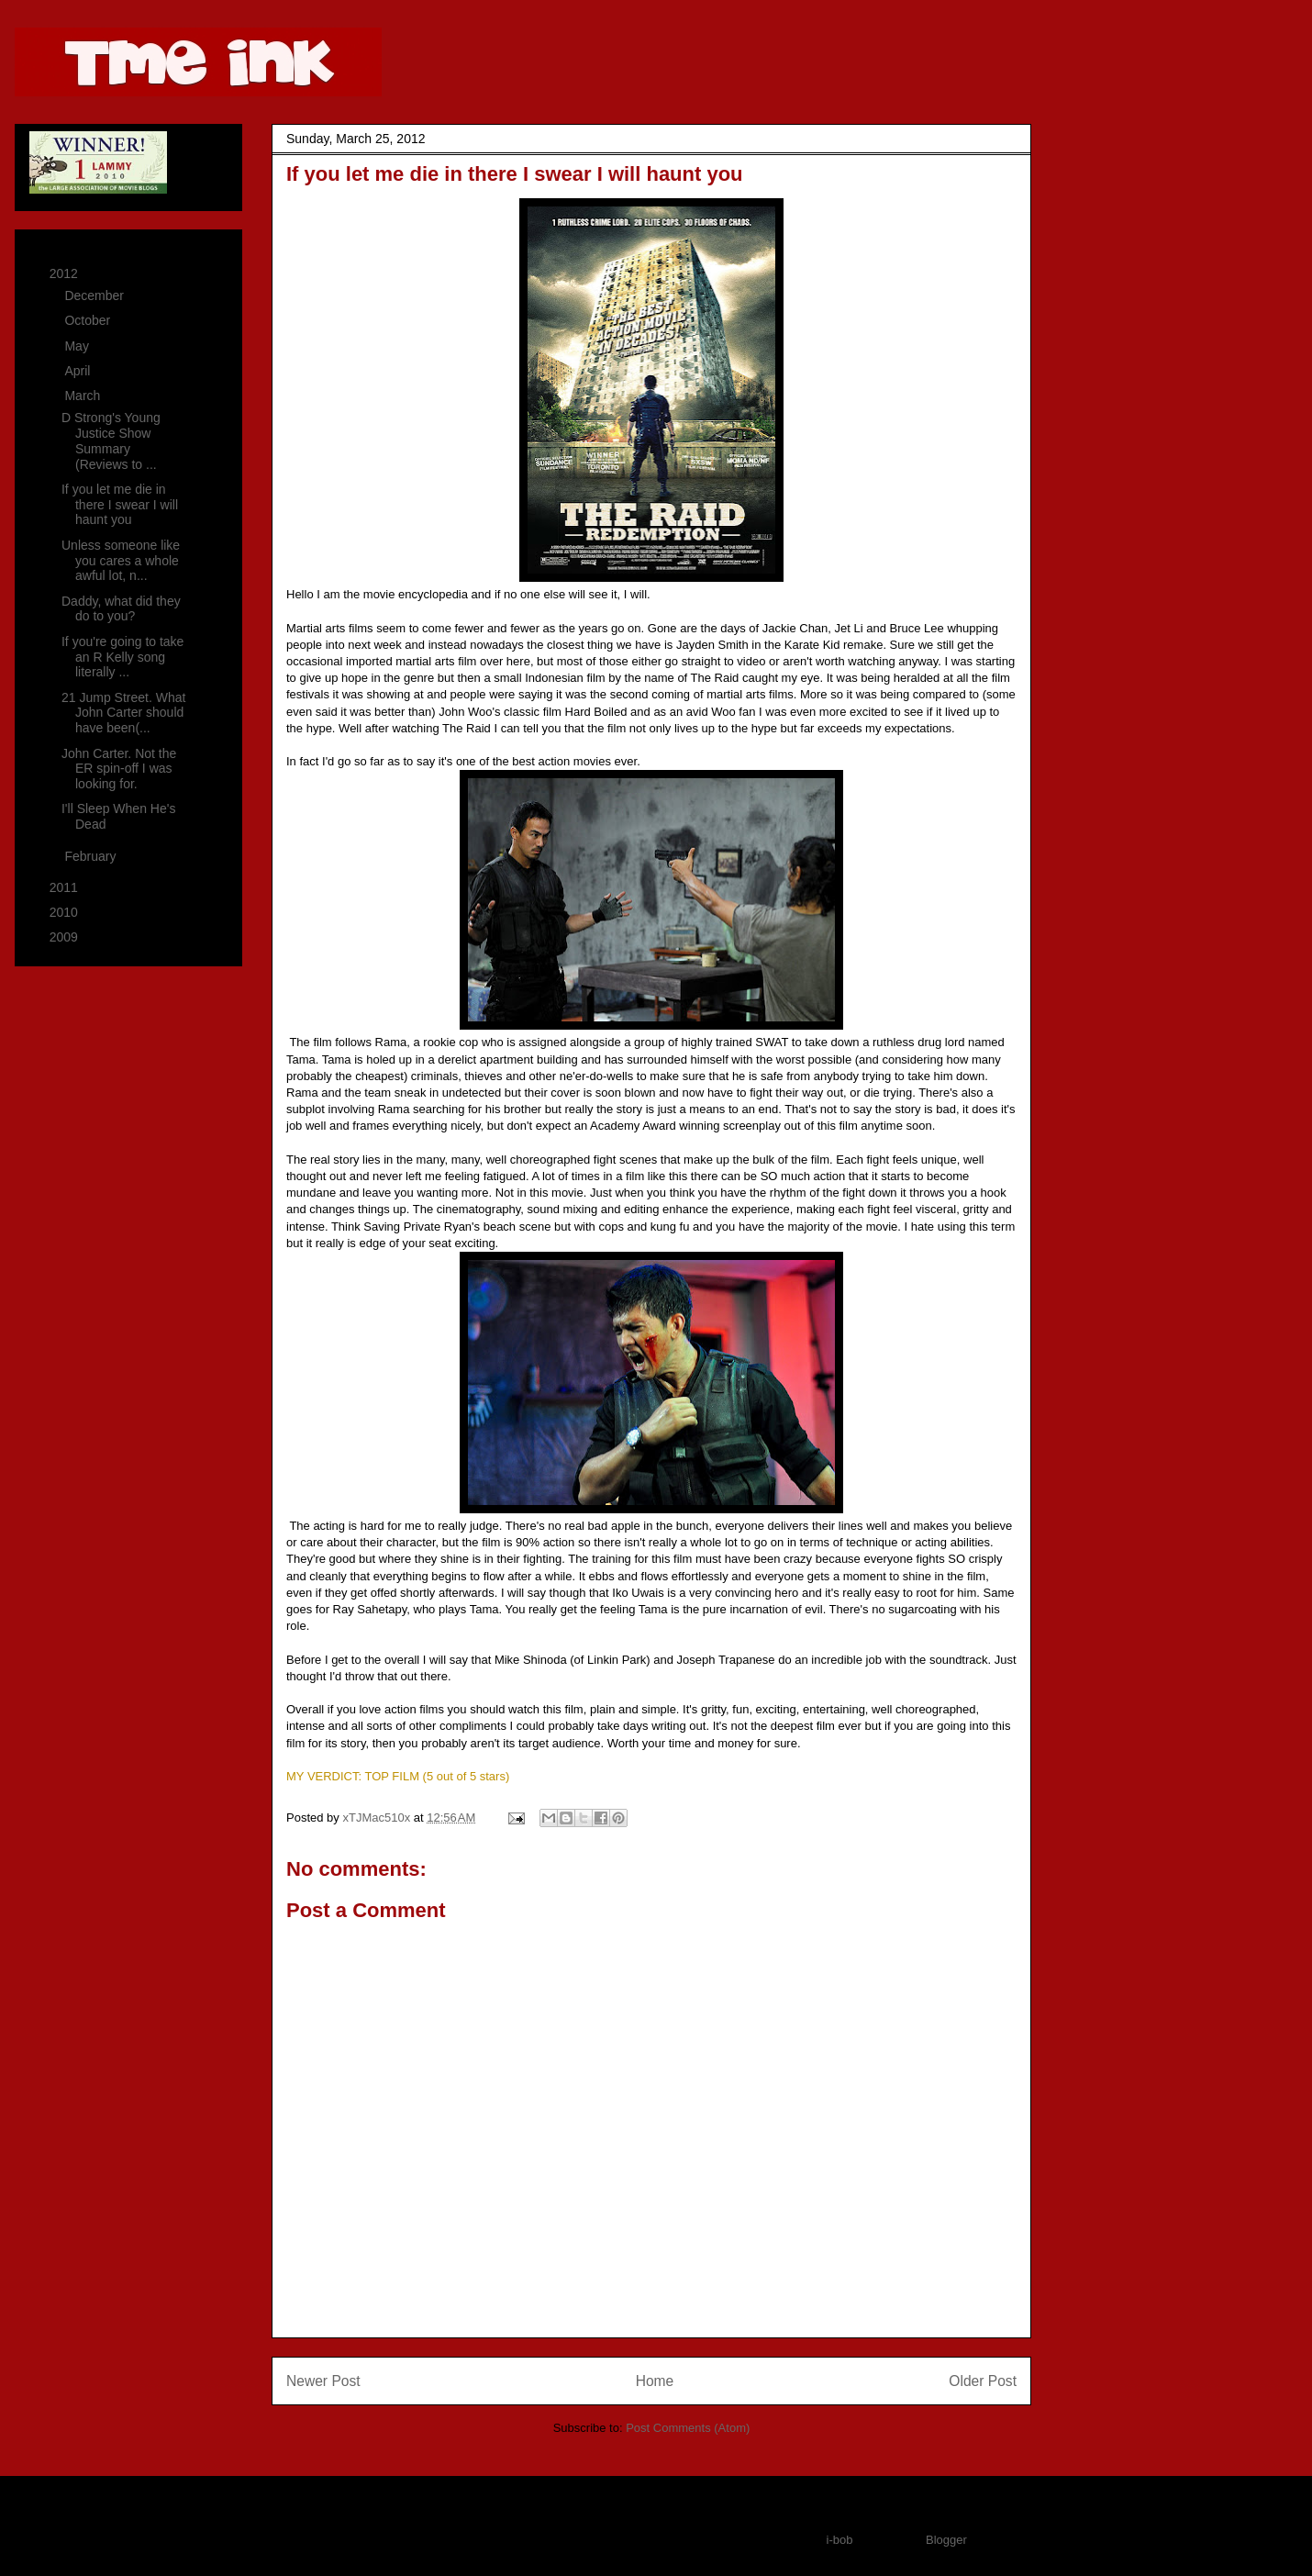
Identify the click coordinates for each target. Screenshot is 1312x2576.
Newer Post (323, 2381)
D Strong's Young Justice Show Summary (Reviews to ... (111, 440)
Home (655, 2381)
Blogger (946, 2540)
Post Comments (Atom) (688, 2428)
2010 (66, 912)
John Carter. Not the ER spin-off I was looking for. (118, 769)
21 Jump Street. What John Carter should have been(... (123, 713)
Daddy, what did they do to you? (121, 609)
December (95, 295)
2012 (66, 273)
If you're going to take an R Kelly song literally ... (122, 657)
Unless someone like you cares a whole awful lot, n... (120, 561)
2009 (66, 937)
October (89, 320)
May (78, 346)
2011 (66, 887)
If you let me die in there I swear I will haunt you (119, 505)
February (91, 856)
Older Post (983, 2381)
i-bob (840, 2540)
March (84, 395)
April (79, 370)
